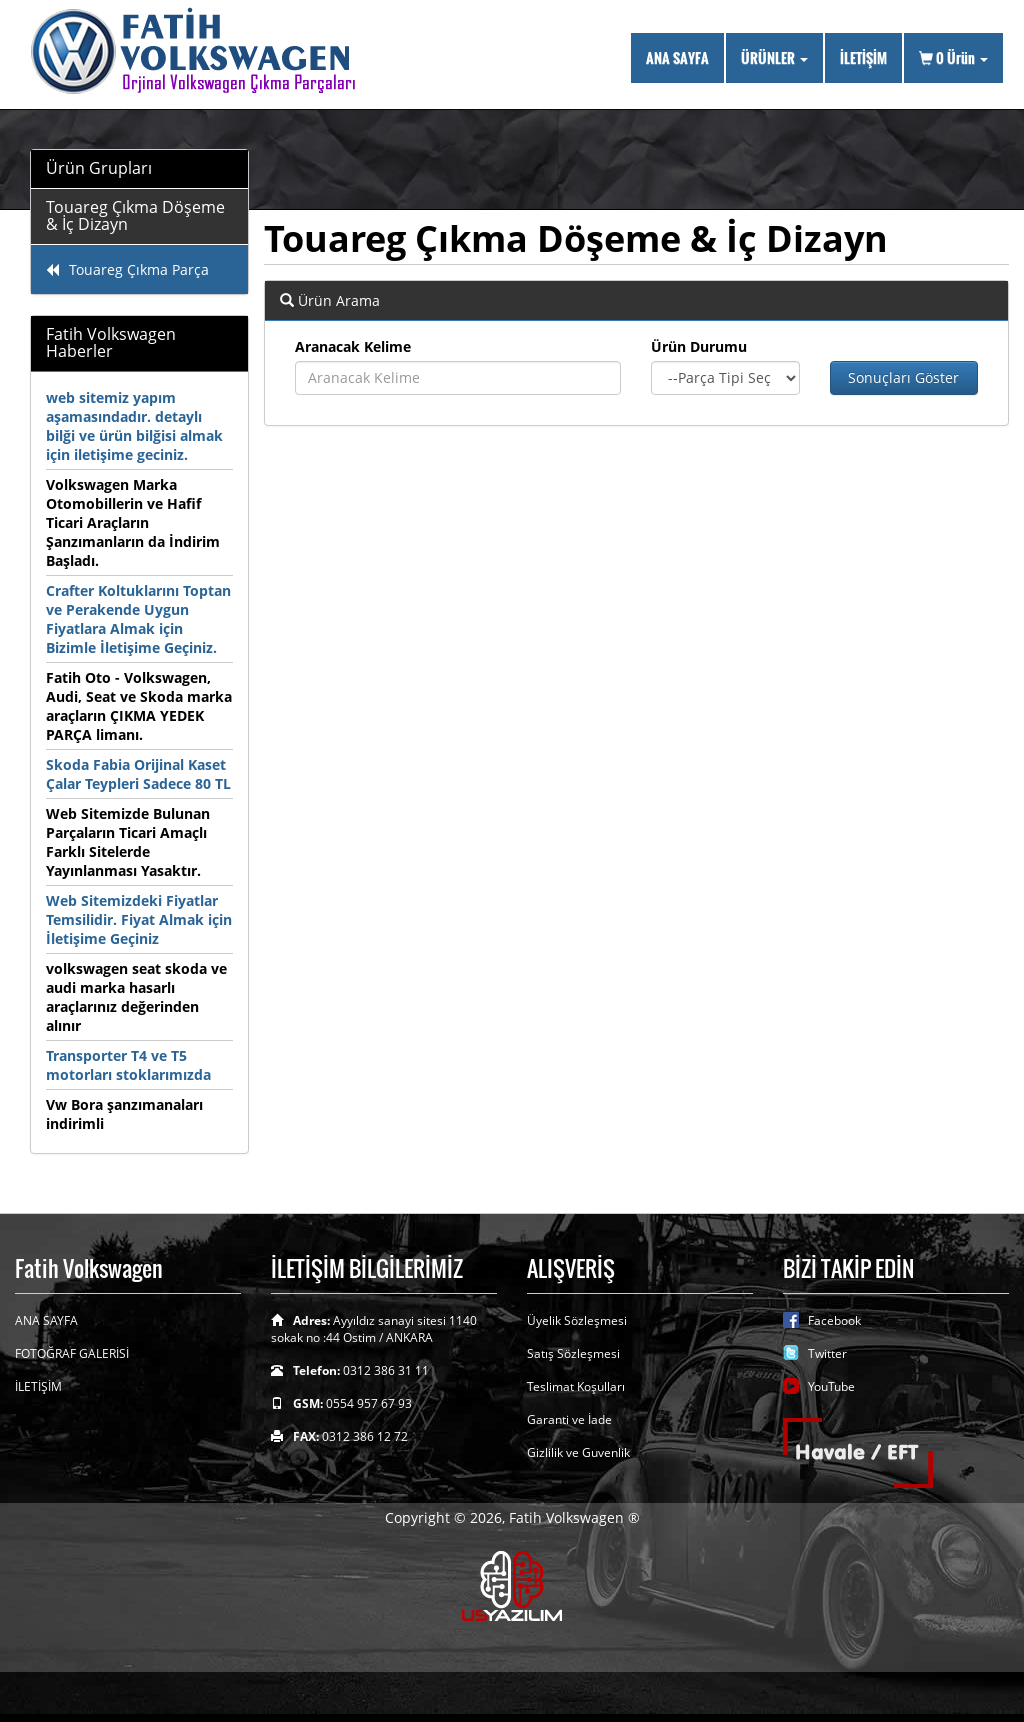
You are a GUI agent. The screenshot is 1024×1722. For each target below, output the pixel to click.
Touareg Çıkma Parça (127, 269)
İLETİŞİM (863, 57)
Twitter (827, 1353)
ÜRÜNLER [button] (774, 57)
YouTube (831, 1386)
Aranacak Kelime (353, 346)
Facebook (834, 1320)
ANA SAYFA (677, 57)
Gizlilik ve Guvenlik (578, 1452)
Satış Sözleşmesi (573, 1353)
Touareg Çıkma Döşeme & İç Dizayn (135, 216)
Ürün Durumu (699, 346)
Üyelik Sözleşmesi (577, 1320)
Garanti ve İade (569, 1419)
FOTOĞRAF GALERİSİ (72, 1353)
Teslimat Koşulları (576, 1386)
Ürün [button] (953, 57)
